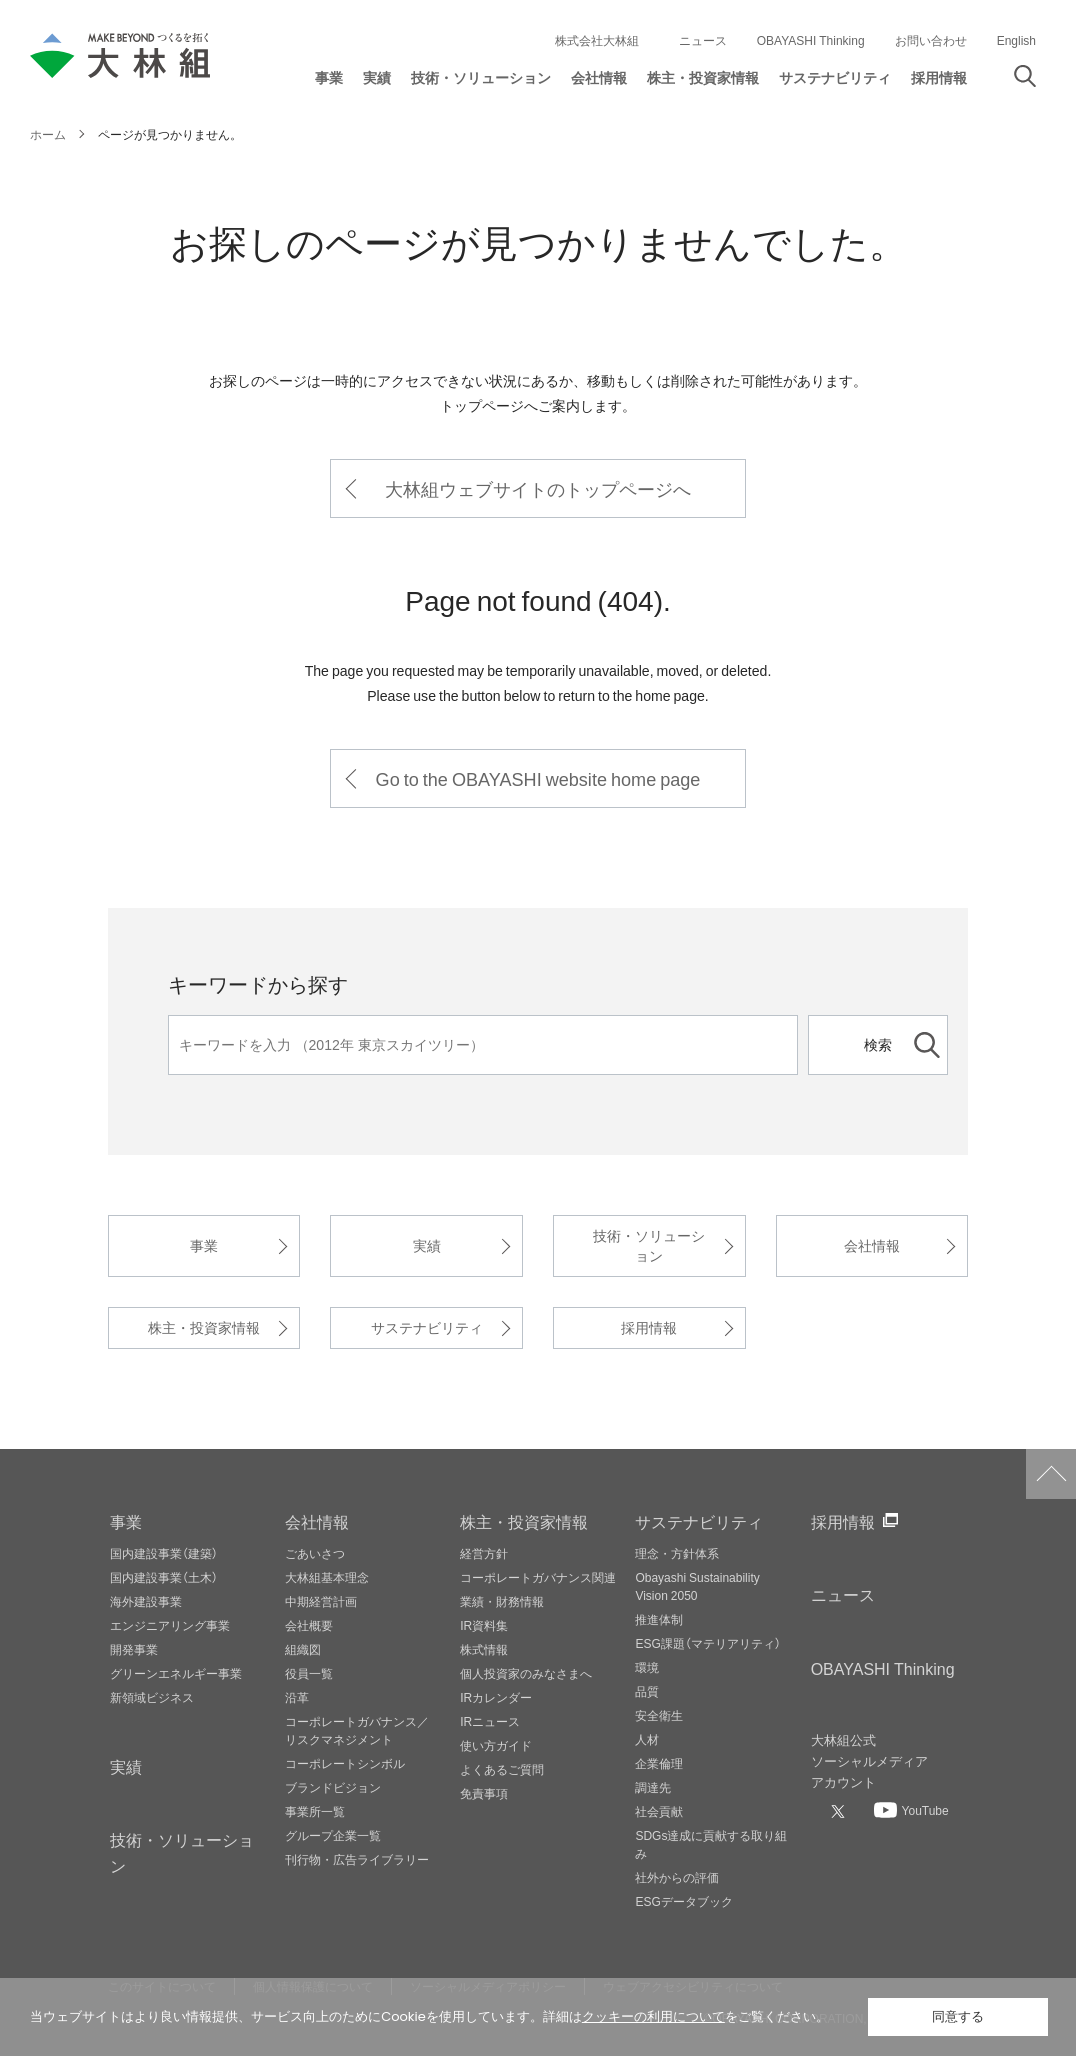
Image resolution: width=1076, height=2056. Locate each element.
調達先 (653, 1787)
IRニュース (490, 1721)
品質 (647, 1691)
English (1016, 40)
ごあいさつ (315, 1553)
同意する (958, 2016)
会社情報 (872, 1245)
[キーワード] (483, 1045)
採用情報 (649, 1327)
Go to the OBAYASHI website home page (538, 778)
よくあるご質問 (502, 1769)
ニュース (703, 40)
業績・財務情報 (502, 1601)
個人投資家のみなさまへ (526, 1673)
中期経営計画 (321, 1601)
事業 (204, 1245)
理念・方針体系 (677, 1553)
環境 (647, 1667)
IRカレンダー (496, 1697)
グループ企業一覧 (333, 1835)
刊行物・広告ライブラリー (357, 1859)
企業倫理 (659, 1763)
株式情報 (484, 1649)
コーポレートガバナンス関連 (538, 1577)
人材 (647, 1739)
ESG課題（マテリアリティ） (707, 1643)
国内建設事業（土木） (164, 1577)
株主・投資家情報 (204, 1327)
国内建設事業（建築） (164, 1553)
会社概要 (309, 1625)
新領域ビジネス (152, 1697)
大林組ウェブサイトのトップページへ (538, 488)
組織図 (303, 1649)
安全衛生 (659, 1715)
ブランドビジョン (333, 1787)
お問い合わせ (931, 40)
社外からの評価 (677, 1877)
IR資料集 (484, 1625)
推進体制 (659, 1619)
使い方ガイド (496, 1745)
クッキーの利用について (653, 2016)
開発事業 (134, 1649)
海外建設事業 (146, 1601)
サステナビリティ (427, 1327)
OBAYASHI (883, 1668)
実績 (427, 1245)
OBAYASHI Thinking (811, 40)
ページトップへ (1051, 1474)
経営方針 (484, 1553)
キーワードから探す (258, 983)
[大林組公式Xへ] (840, 1811)
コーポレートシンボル (345, 1763)
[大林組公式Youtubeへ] (911, 1810)
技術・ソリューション (649, 1245)
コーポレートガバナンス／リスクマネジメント (357, 1730)
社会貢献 (659, 1811)
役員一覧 (309, 1673)
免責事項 (484, 1793)
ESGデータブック (683, 1901)
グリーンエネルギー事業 (176, 1673)
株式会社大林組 (597, 40)
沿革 (297, 1697)
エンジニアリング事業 (170, 1625)
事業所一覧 (315, 1811)
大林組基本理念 (327, 1577)
